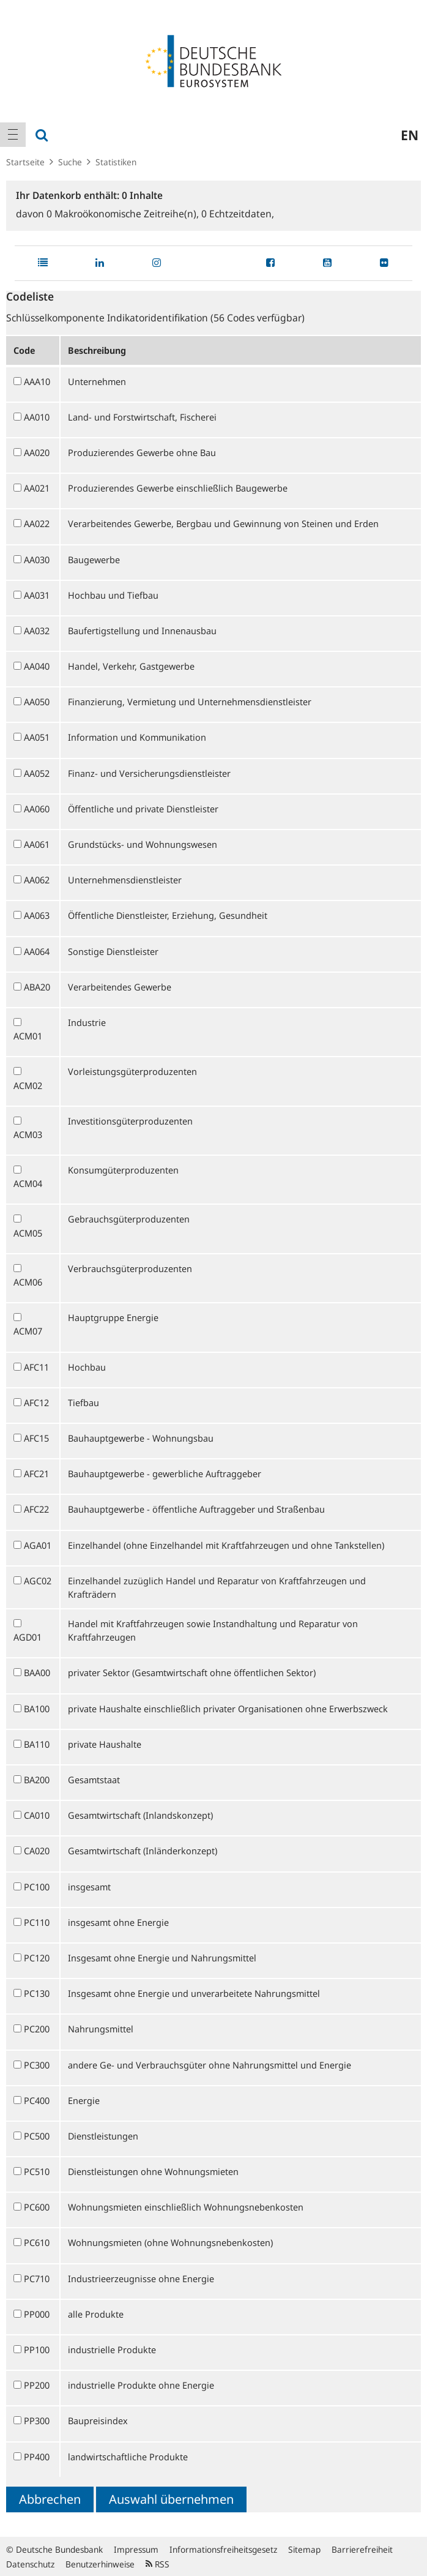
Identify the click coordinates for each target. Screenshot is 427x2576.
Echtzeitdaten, (237, 213)
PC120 (37, 1958)
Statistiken (115, 162)
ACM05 (27, 1233)
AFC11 (36, 1367)
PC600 (37, 2207)
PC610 (37, 2242)
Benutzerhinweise (100, 2564)
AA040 (37, 666)
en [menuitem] (409, 134)
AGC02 (37, 1580)
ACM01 (27, 1036)
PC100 (37, 1887)
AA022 (37, 523)
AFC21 (36, 1473)
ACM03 (27, 1134)
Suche (70, 162)
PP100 (37, 2349)
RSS (157, 2564)
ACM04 (27, 1183)
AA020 (37, 452)
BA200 (37, 1779)
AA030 (37, 559)
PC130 (37, 1993)
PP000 (37, 2314)
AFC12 (36, 1402)
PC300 (37, 2065)
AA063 (37, 915)
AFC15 (36, 1438)
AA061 (37, 844)
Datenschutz (30, 2564)
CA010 (37, 1815)
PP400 (37, 2457)
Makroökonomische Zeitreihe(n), (123, 213)
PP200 (37, 2385)
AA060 (37, 809)
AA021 (37, 488)
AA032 (37, 630)
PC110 (37, 1922)
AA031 (37, 595)
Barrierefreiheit (362, 2549)
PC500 (37, 2136)
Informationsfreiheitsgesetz (223, 2549)
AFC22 (36, 1509)
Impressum (136, 2549)
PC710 (37, 2278)
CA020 (37, 1850)
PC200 (37, 2029)
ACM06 (27, 1282)
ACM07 (27, 1331)
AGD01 (27, 1637)
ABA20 (37, 987)
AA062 (37, 880)
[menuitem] (13, 134)
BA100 (37, 1708)
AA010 (37, 417)
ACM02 (27, 1085)
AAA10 (37, 381)
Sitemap (304, 2549)
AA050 (37, 701)
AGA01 (37, 1545)
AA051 (37, 737)
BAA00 (37, 1672)
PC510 (37, 2171)
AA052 (37, 773)
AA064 (37, 951)
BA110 (37, 1744)
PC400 (37, 2100)
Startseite (25, 162)
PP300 (37, 2420)
